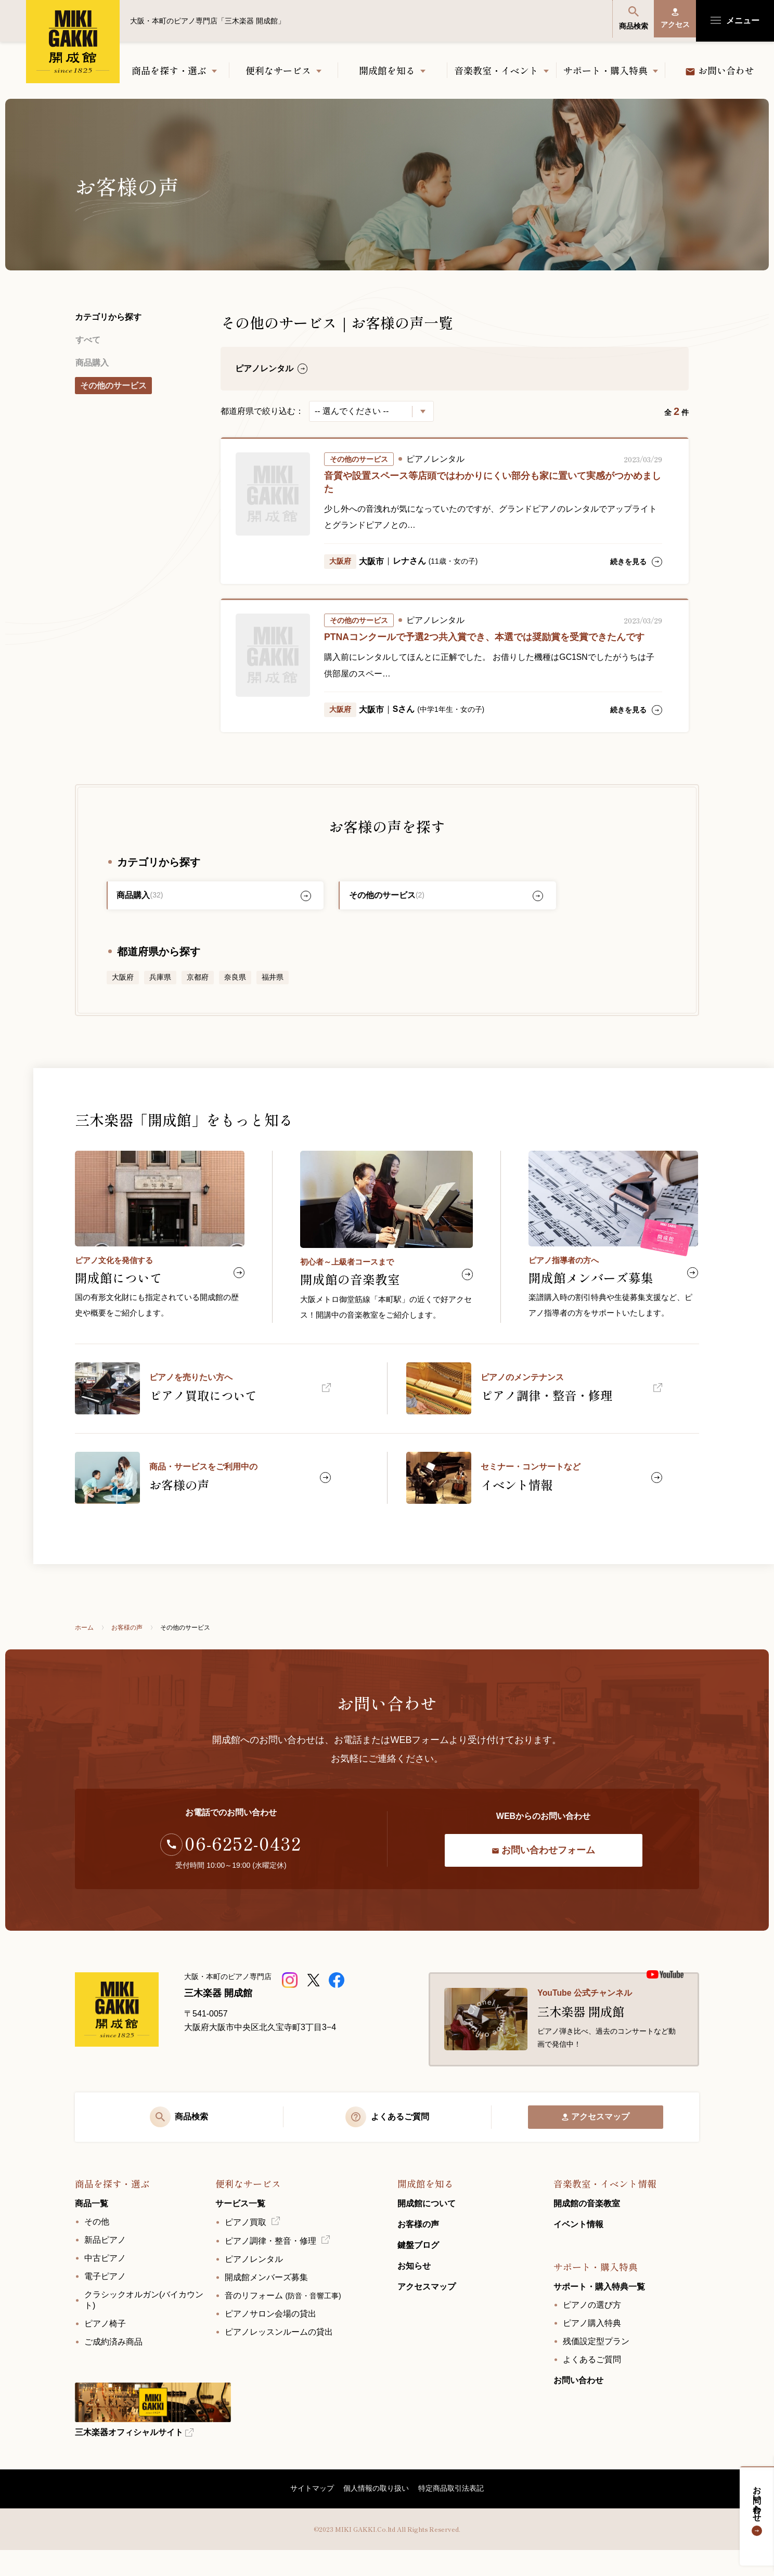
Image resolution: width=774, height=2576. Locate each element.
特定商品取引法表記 (452, 2513)
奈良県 (235, 981)
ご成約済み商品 (113, 2366)
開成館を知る (387, 70)
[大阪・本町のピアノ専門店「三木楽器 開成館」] (122, 2027)
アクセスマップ (595, 2138)
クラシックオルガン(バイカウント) (143, 2324)
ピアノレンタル (254, 2283)
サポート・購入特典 (605, 70)
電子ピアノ (105, 2300)
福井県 (272, 981)
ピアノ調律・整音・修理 (270, 2265)
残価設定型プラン (596, 2365)
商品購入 (91, 360)
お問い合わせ (757, 2508)
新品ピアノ (105, 2264)
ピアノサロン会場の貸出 (270, 2338)
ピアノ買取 (245, 2246)
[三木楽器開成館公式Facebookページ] (338, 1994)
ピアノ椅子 (105, 2348)
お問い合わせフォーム (543, 1864)
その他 (96, 2246)
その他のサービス (113, 381)
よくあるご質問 (592, 2383)
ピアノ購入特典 (592, 2347)
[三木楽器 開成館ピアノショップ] (291, 1994)
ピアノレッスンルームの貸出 (279, 2356)
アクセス (672, 20)
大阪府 (123, 981)
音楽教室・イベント (496, 70)
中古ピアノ (105, 2282)
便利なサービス (278, 70)
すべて (87, 338)
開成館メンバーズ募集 (266, 2301)
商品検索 (626, 20)
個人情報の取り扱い (376, 2513)
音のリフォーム (283, 2319)
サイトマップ (311, 2513)
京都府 (198, 981)
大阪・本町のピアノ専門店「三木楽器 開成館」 (73, 41)
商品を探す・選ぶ (169, 70)
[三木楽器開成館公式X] (314, 1994)
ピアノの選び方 (592, 2329)
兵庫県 (160, 981)
